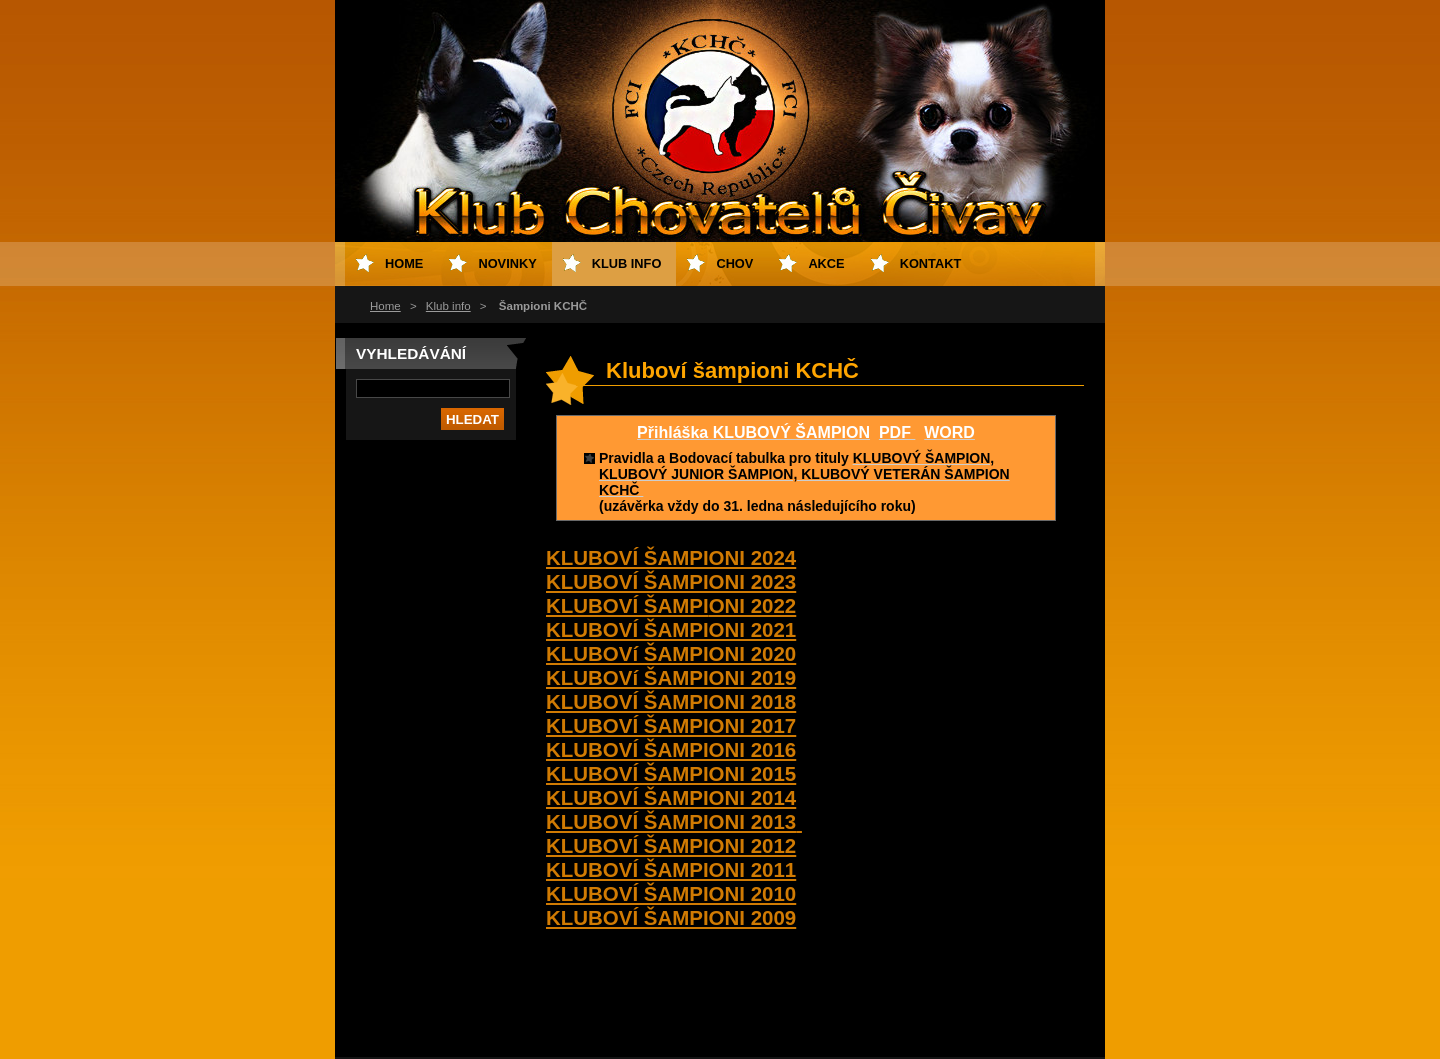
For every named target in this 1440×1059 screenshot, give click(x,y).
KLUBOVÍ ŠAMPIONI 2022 (671, 605)
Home (385, 306)
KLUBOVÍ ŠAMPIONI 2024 (671, 557)
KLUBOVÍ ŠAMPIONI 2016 (671, 749)
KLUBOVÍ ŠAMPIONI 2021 (671, 629)
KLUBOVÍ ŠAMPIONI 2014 (671, 797)
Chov (734, 263)
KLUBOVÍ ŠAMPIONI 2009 (671, 917)
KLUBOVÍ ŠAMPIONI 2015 (671, 773)
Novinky (507, 263)
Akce (826, 263)
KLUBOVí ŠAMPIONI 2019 (671, 677)
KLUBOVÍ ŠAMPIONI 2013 (674, 821)
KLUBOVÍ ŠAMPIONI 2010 (671, 893)
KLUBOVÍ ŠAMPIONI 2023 (671, 581)
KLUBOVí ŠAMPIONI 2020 (671, 653)
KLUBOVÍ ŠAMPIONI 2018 (671, 701)
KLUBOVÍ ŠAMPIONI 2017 (671, 725)
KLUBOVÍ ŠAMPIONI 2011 (671, 869)
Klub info (448, 306)
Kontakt (931, 263)
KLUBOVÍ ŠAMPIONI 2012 (671, 845)
